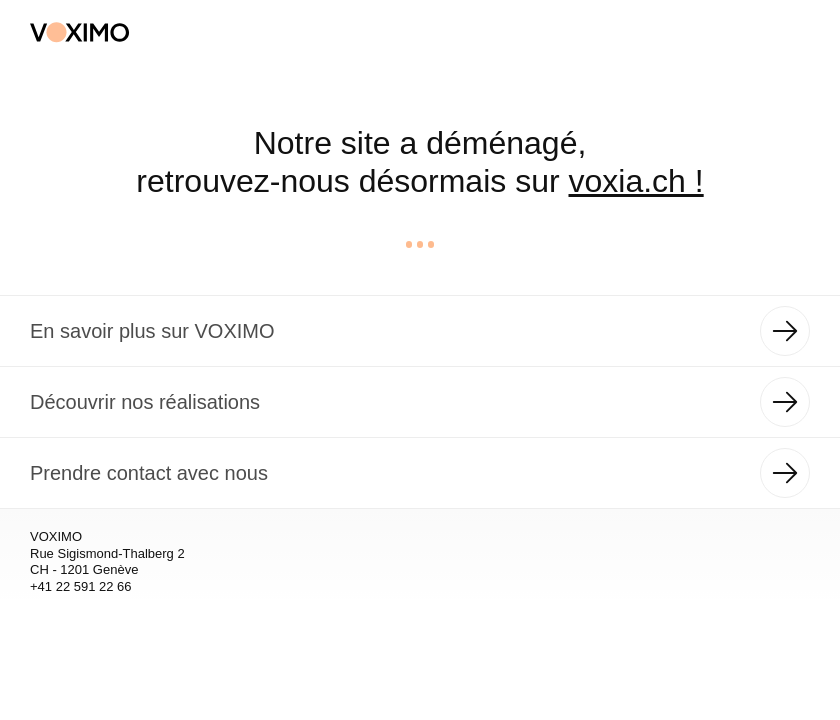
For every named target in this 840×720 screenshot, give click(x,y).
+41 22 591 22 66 (81, 586)
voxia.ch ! (636, 181)
